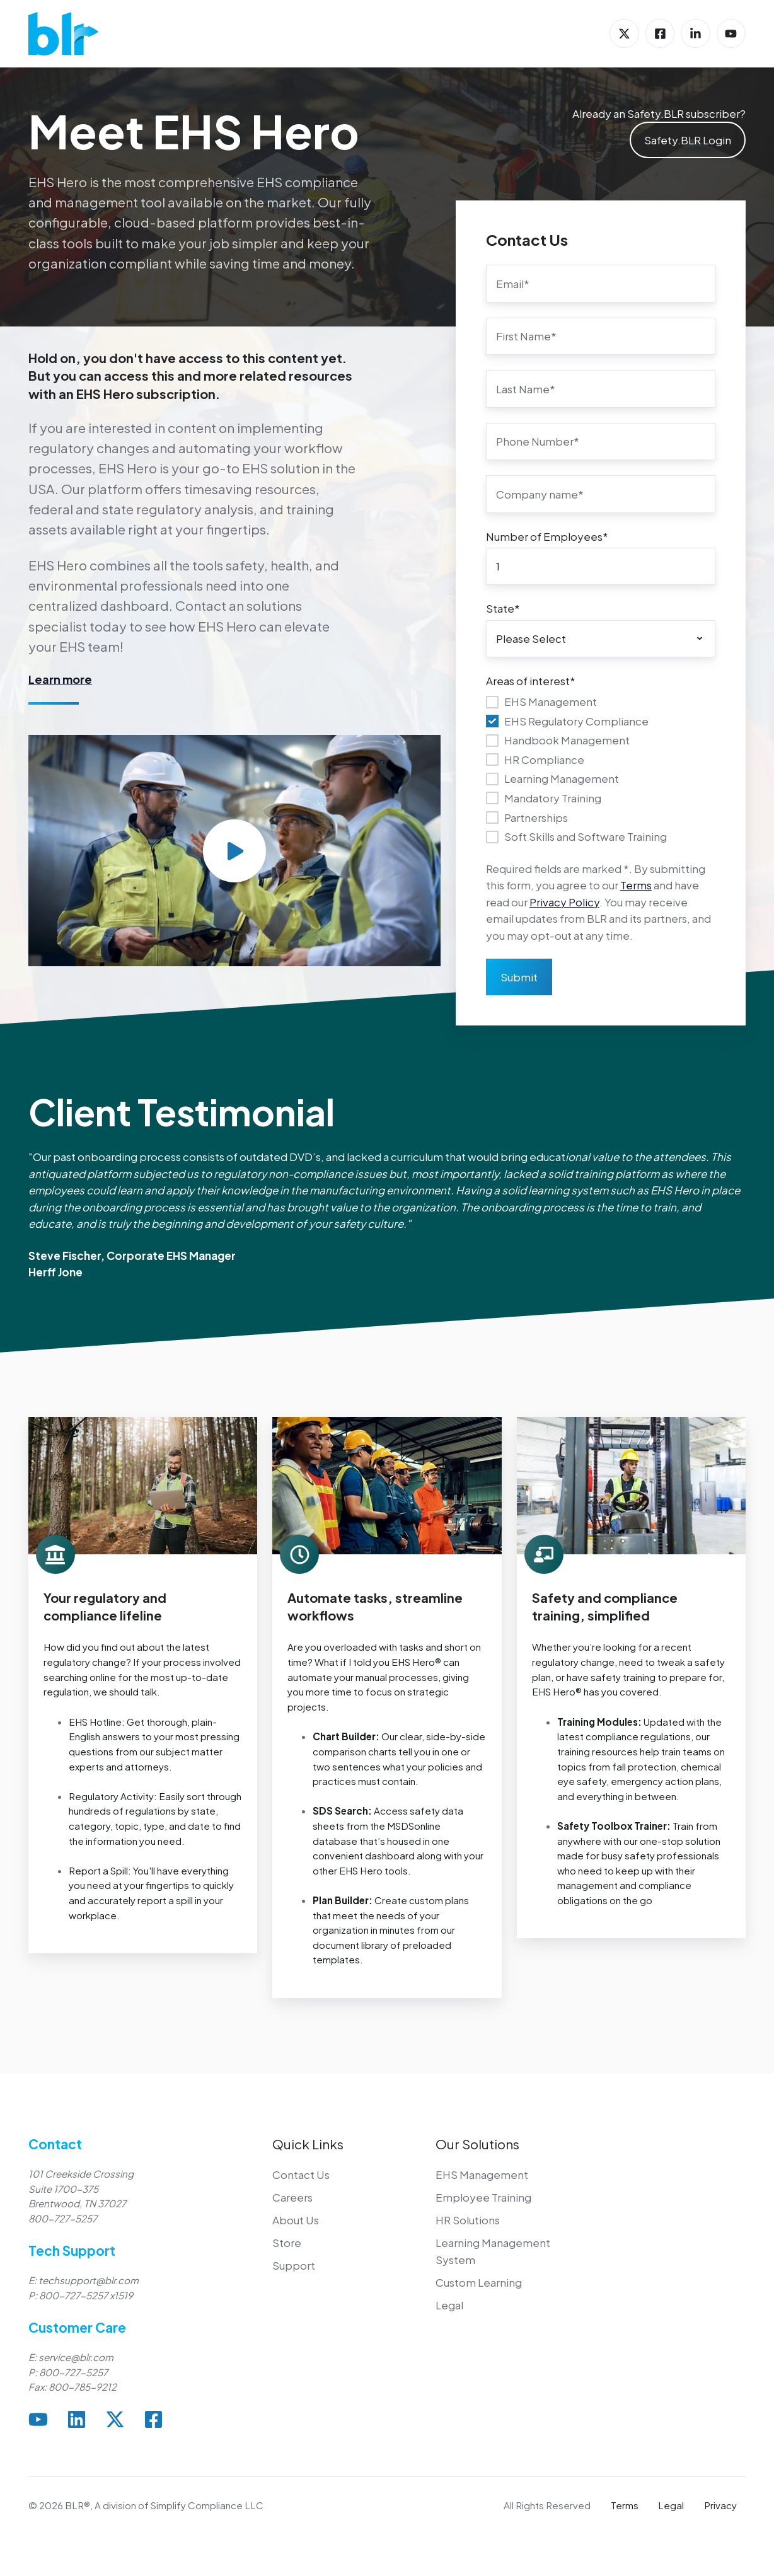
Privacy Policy (564, 902)
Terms (636, 885)
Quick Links (308, 2143)
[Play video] (234, 850)
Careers (292, 2197)
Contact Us (301, 2174)
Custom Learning (479, 2282)
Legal (449, 2305)
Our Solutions (477, 2143)
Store (286, 2243)
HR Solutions (468, 2220)
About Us (295, 2220)
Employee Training (483, 2197)
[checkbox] (600, 768)
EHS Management (482, 2174)
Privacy (720, 2505)
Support (293, 2265)
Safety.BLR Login (687, 140)
